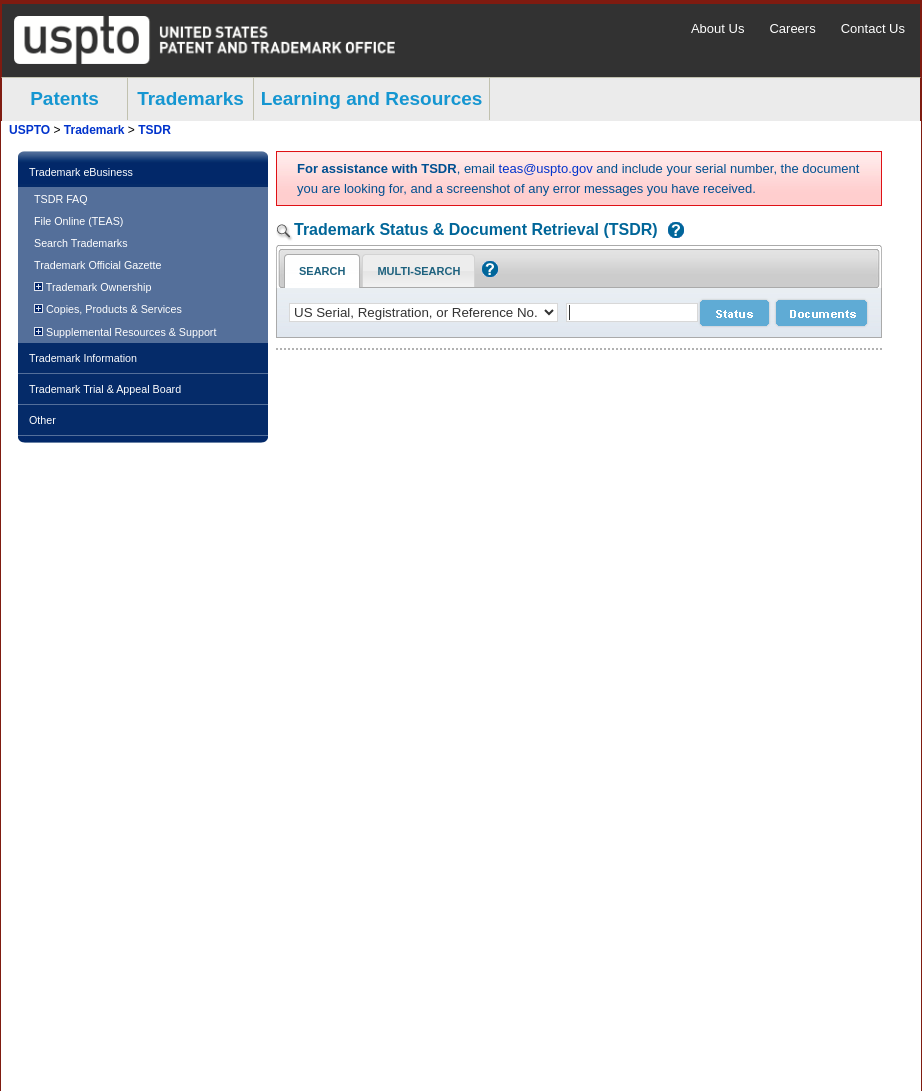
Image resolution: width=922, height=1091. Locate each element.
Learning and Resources (372, 98)
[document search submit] (821, 313)
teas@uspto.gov (546, 168)
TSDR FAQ (61, 199)
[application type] (423, 312)
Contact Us (873, 28)
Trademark (94, 130)
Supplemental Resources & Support (125, 332)
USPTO (29, 130)
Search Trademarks (81, 243)
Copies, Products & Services (108, 309)
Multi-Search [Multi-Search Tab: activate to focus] (418, 271)
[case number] (632, 312)
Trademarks (190, 98)
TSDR (154, 130)
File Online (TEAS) (78, 221)
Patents (64, 98)
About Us (717, 28)
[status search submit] (734, 313)
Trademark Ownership (92, 287)
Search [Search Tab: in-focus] (322, 271)
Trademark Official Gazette (97, 265)
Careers (792, 28)
